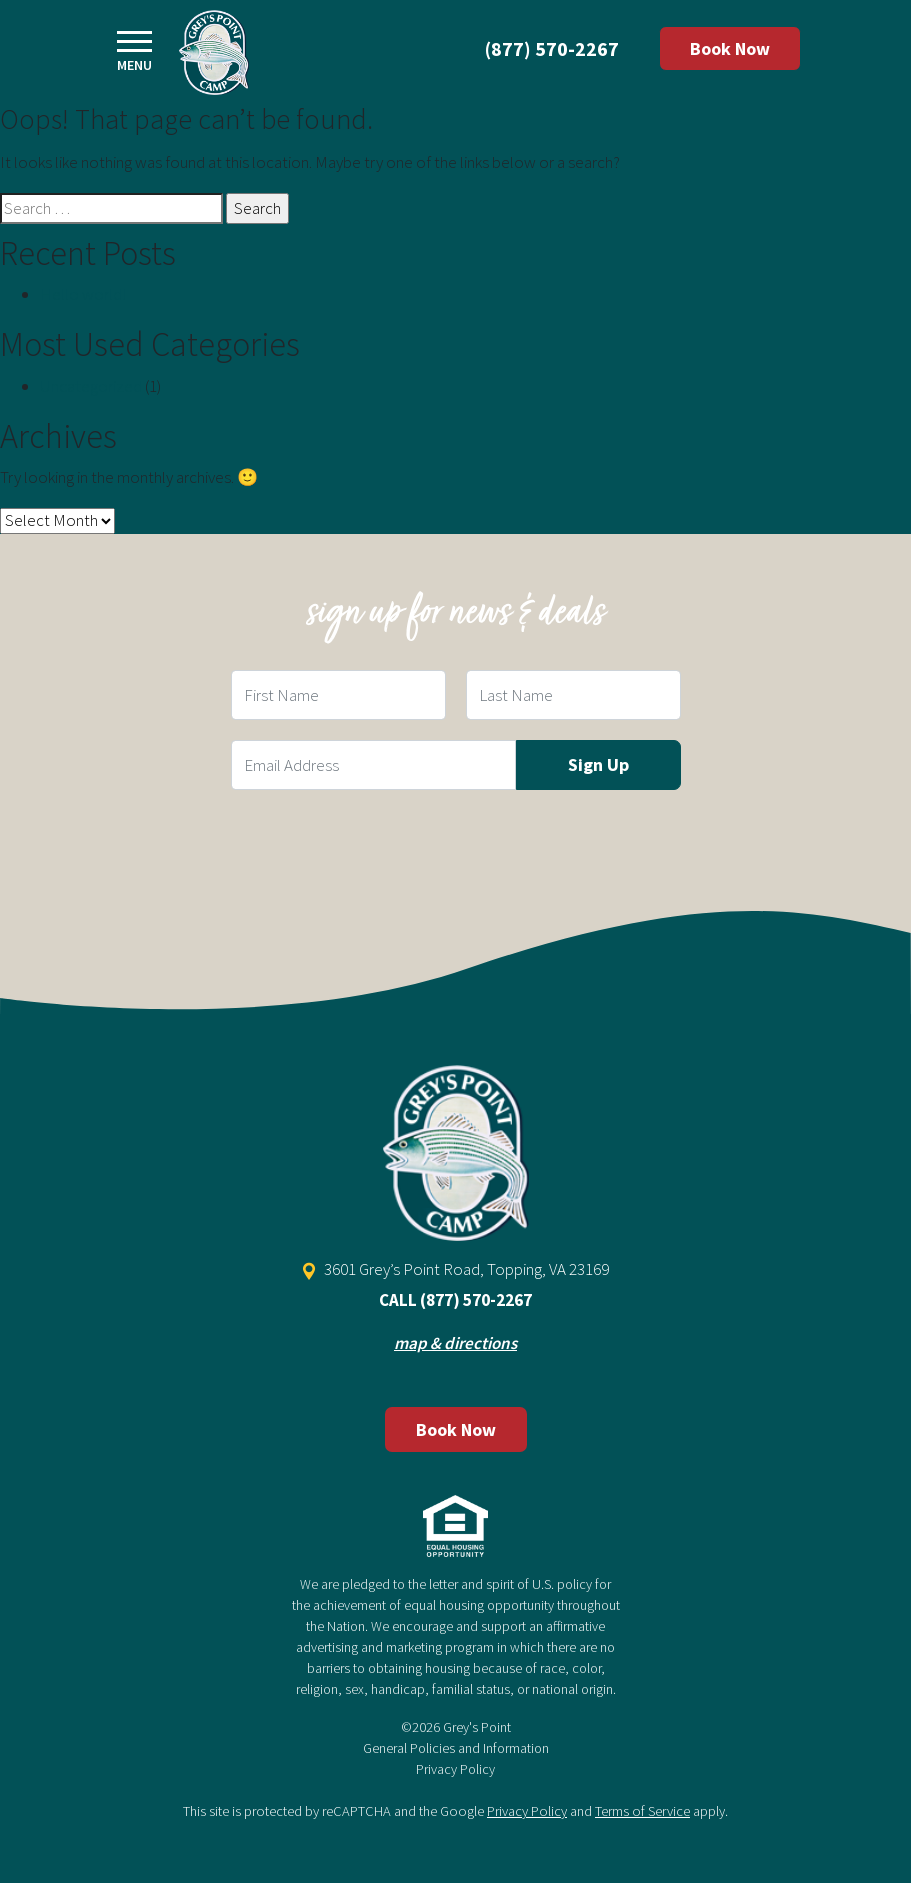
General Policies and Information (456, 1748)
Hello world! (83, 294)
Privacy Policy (455, 1769)
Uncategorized (91, 386)
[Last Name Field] (573, 695)
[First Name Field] (338, 695)
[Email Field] (373, 765)
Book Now (730, 48)
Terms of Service (642, 1811)
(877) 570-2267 (552, 48)
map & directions (455, 1343)
